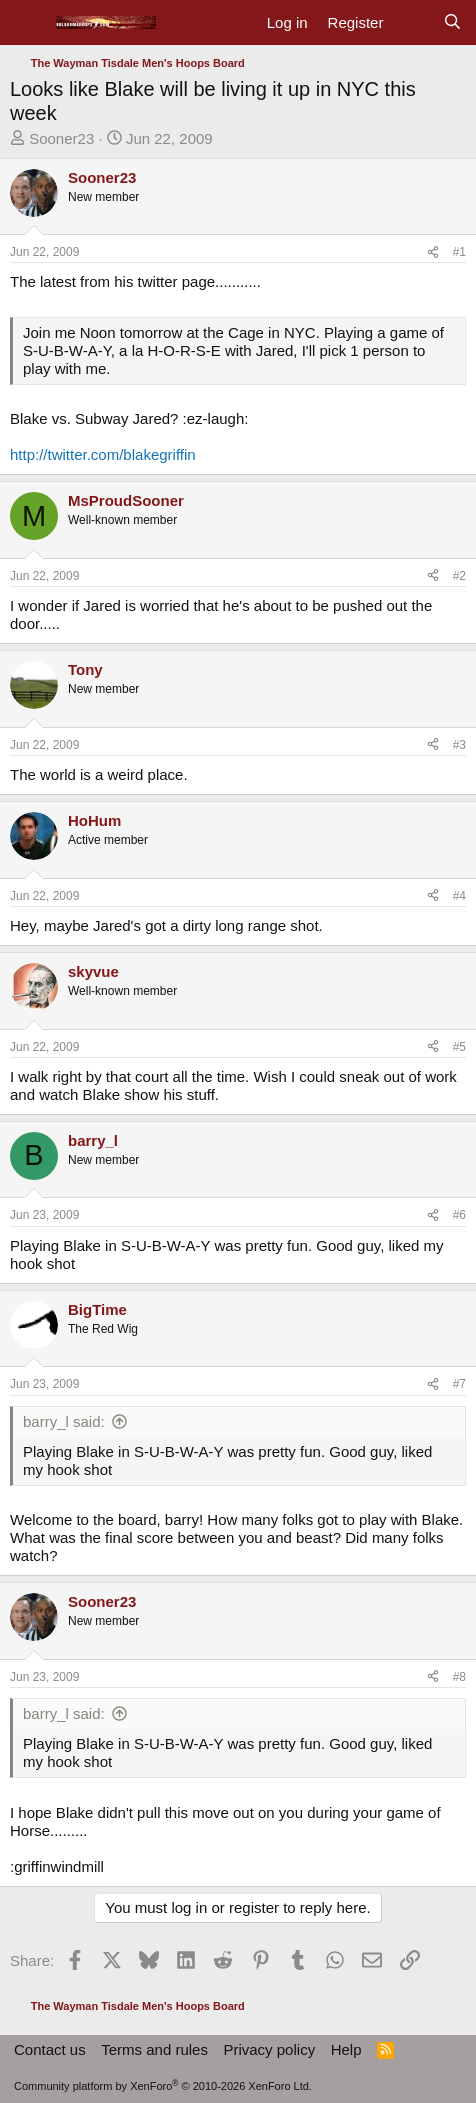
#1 (459, 252)
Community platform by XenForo (163, 2086)
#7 (459, 1384)
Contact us (50, 2049)
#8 (459, 1677)
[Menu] (27, 23)
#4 (459, 896)
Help (346, 2049)
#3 (459, 745)
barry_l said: (64, 1421)
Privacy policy (269, 2049)
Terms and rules (154, 2049)
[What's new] (412, 23)
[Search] (452, 23)
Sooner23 (61, 138)
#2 (459, 576)
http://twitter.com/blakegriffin (103, 454)
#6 (459, 1215)
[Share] (433, 252)
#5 (459, 1047)
